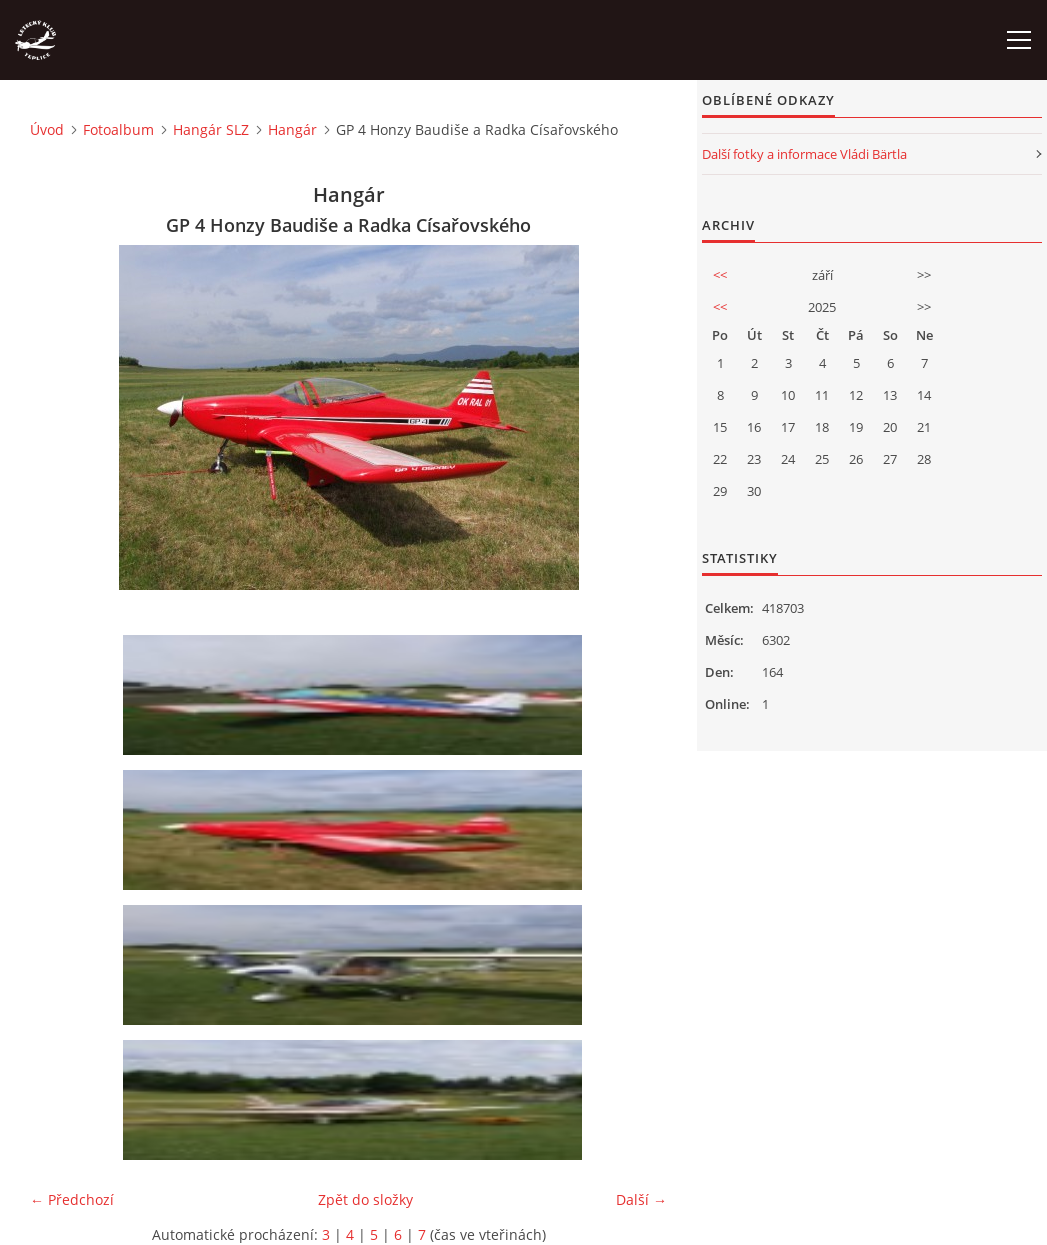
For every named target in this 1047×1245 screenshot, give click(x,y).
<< (720, 275)
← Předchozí (72, 1199)
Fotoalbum (118, 129)
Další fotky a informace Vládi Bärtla (804, 154)
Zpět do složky (365, 1199)
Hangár (292, 129)
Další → (641, 1199)
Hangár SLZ (211, 129)
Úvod (47, 129)
